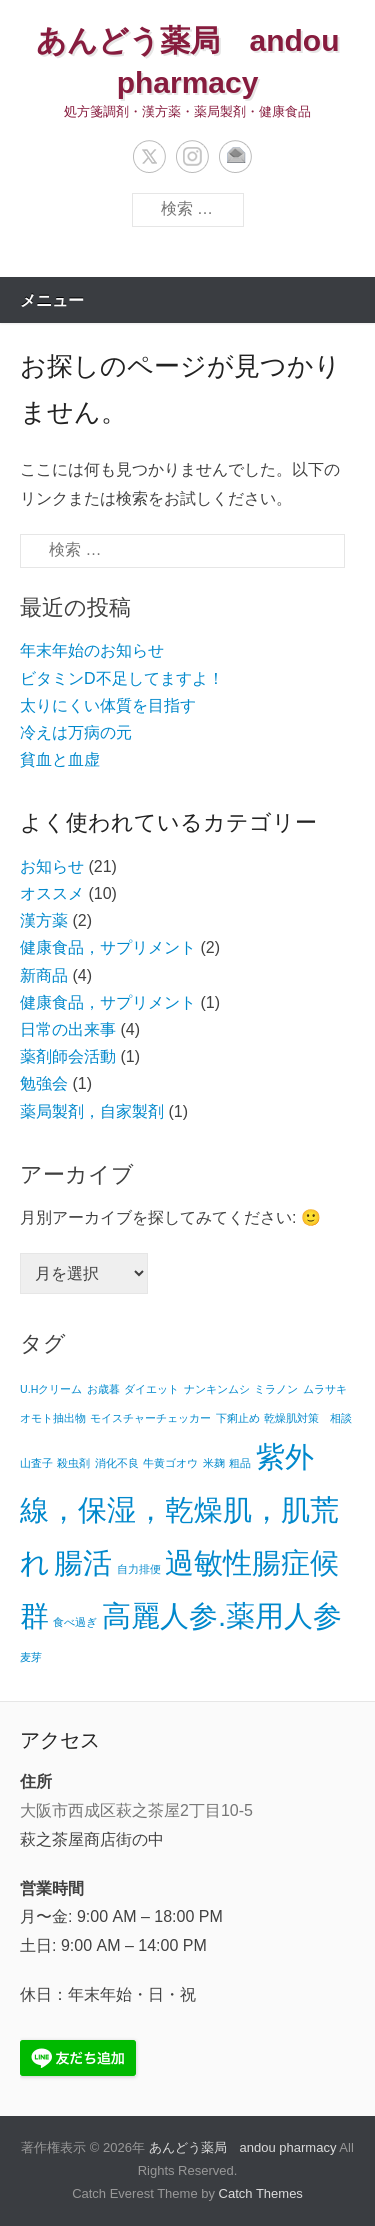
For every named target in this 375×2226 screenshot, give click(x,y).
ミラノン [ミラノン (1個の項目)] (276, 1389)
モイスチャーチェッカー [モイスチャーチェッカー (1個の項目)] (150, 1418)
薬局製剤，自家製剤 (92, 1111)
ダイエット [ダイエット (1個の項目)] (151, 1389)
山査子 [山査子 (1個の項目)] (36, 1463)
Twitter (149, 156)
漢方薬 (44, 920)
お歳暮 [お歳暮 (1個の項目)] (103, 1389)
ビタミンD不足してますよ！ (122, 678)
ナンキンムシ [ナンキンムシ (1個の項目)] (217, 1389)
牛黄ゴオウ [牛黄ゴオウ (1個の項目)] (170, 1463)
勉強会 (44, 1083)
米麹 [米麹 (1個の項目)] (214, 1463)
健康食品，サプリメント (108, 947)
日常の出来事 (68, 1029)
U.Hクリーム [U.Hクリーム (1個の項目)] (51, 1389)
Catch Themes (261, 2193)
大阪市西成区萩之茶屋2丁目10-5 (136, 1810)
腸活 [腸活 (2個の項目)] (83, 1562)
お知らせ (52, 866)
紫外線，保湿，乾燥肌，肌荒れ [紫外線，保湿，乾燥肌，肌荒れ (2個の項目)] (179, 1509)
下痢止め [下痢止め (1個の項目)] (238, 1418)
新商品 (44, 975)
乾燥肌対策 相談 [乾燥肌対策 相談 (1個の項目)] (308, 1418)
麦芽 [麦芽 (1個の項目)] (31, 1657)
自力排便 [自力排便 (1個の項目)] (139, 1569)
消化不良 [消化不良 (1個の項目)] (117, 1463)
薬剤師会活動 (68, 1056)
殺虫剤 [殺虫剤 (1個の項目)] (73, 1463)
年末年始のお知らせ (92, 650)
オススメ (52, 893)
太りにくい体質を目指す (108, 705)
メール (235, 156)
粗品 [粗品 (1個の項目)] (240, 1463)
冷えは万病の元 (76, 732)
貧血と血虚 (60, 759)
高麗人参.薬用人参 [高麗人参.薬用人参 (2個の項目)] (222, 1615)
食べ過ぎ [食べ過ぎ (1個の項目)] (75, 1622)
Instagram (192, 156)
